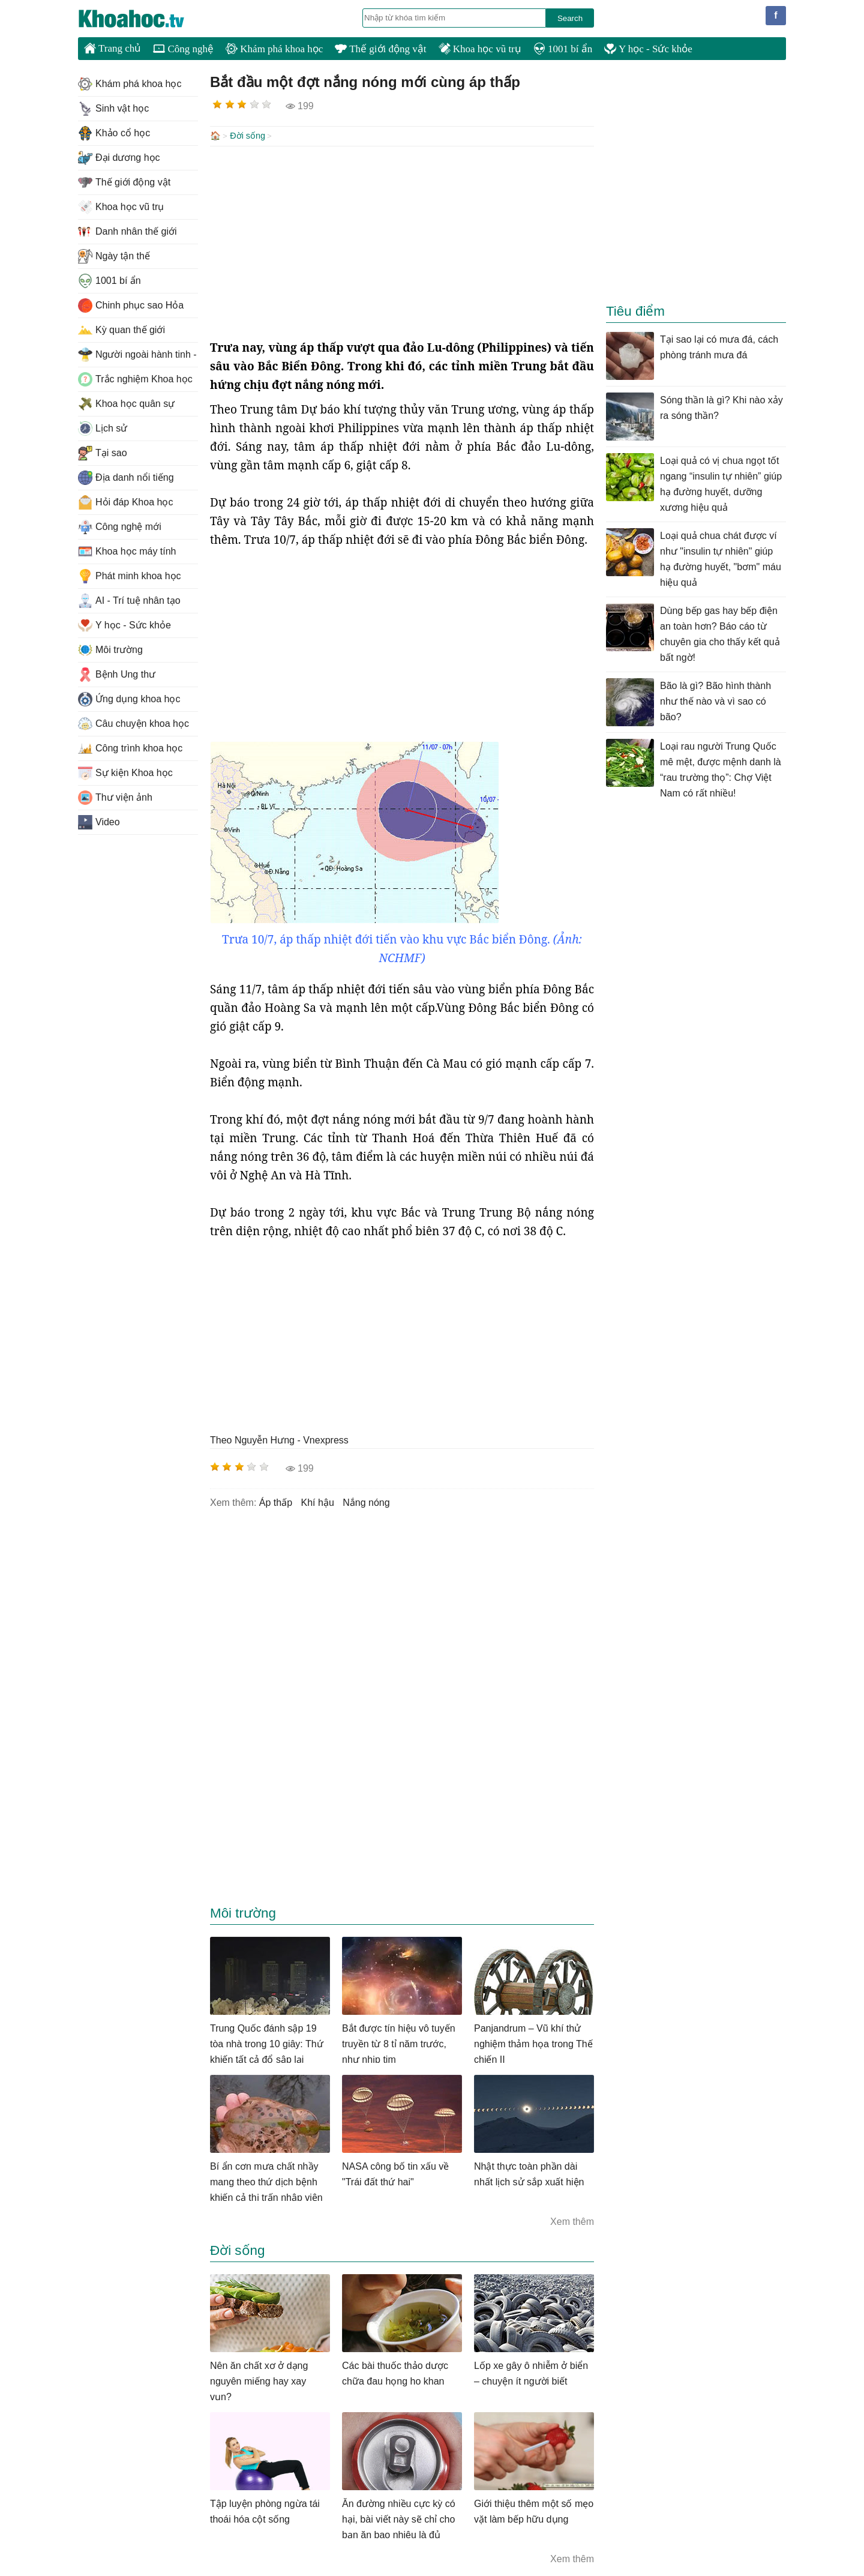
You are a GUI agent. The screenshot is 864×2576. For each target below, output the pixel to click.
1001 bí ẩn (562, 49)
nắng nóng (366, 1501)
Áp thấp (275, 1501)
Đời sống (247, 135)
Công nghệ (183, 49)
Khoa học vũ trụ (480, 49)
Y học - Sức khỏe (648, 49)
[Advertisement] (402, 241)
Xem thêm (572, 2220)
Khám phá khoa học (274, 49)
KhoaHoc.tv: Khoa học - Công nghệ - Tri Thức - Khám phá (144, 18)
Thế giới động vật (380, 49)
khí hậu (317, 1501)
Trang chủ (112, 48)
